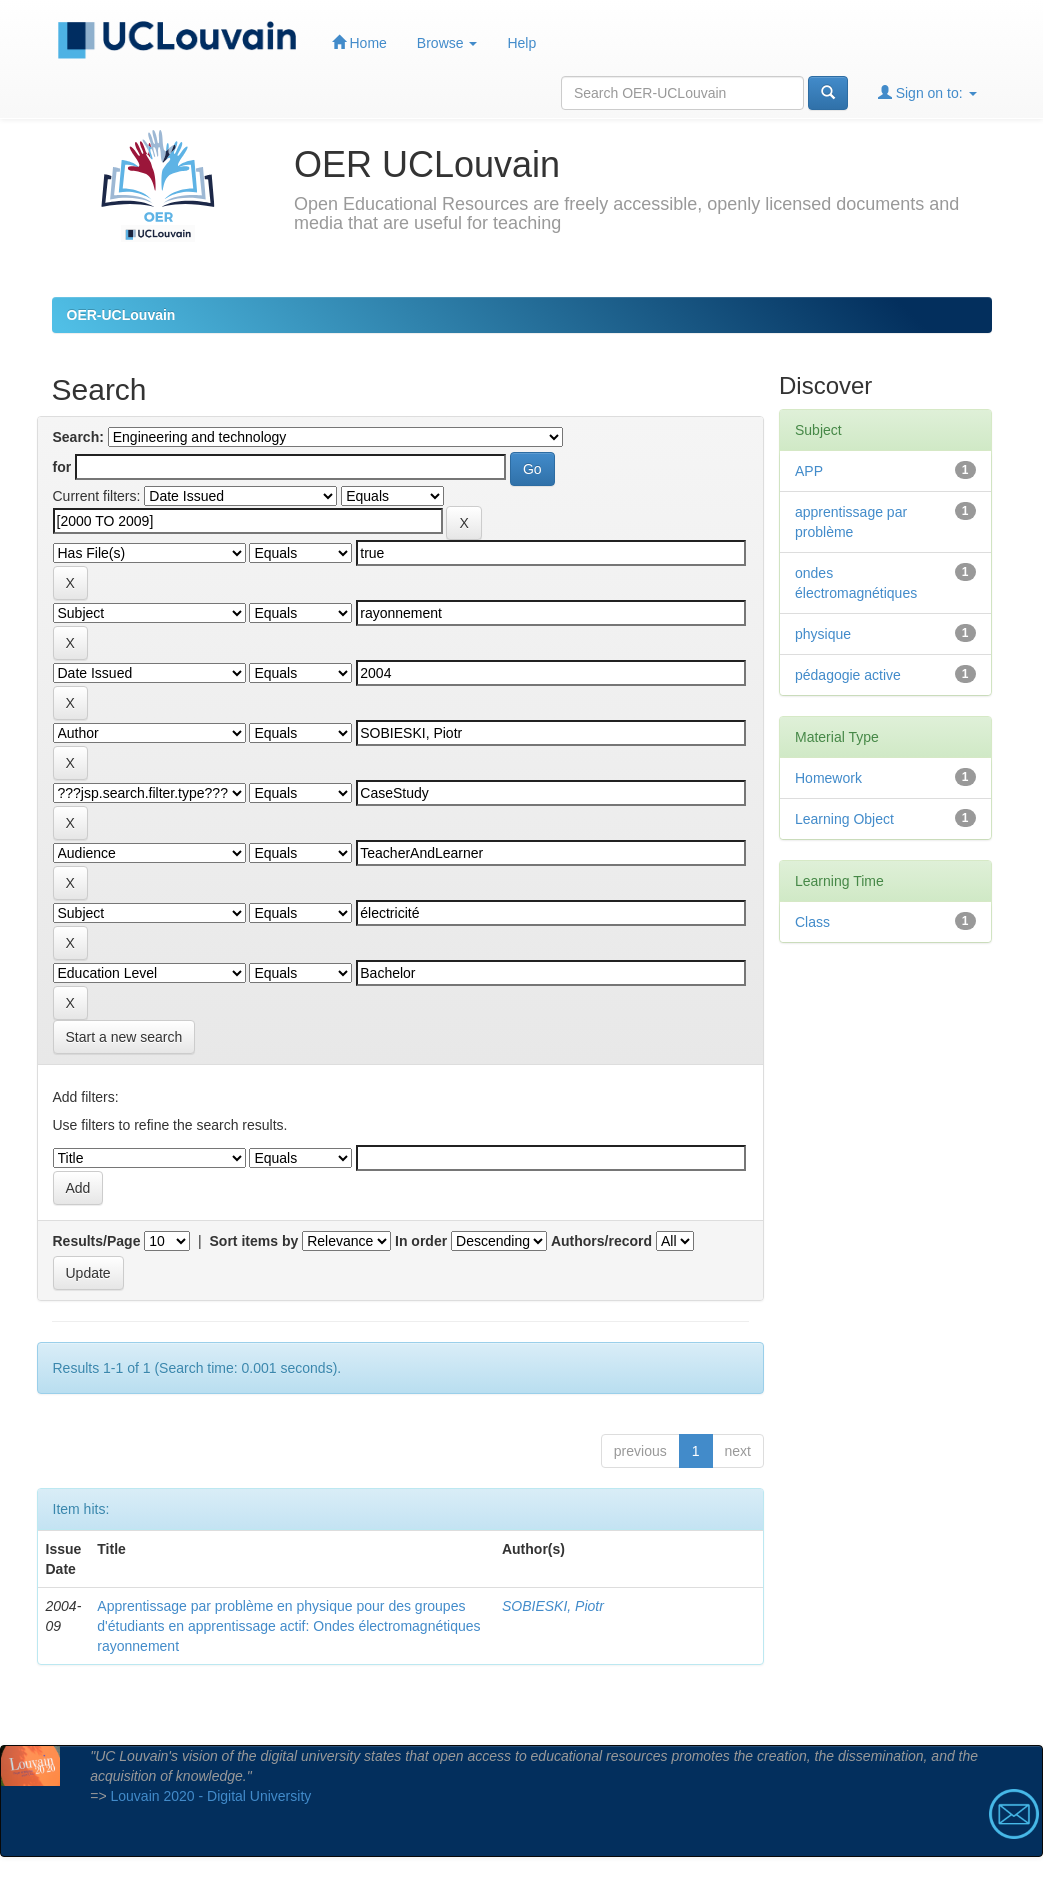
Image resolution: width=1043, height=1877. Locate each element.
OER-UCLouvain (121, 315)
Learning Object (844, 819)
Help (521, 43)
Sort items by (254, 1241)
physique (823, 634)
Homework (828, 778)
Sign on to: (927, 92)
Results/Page (97, 1241)
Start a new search (124, 1037)
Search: (78, 437)
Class (812, 922)
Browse (447, 43)
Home (359, 42)
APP (809, 471)
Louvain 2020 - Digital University (211, 1796)
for (62, 467)
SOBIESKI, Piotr (553, 1606)
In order (421, 1241)
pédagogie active (848, 675)
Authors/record (601, 1241)
